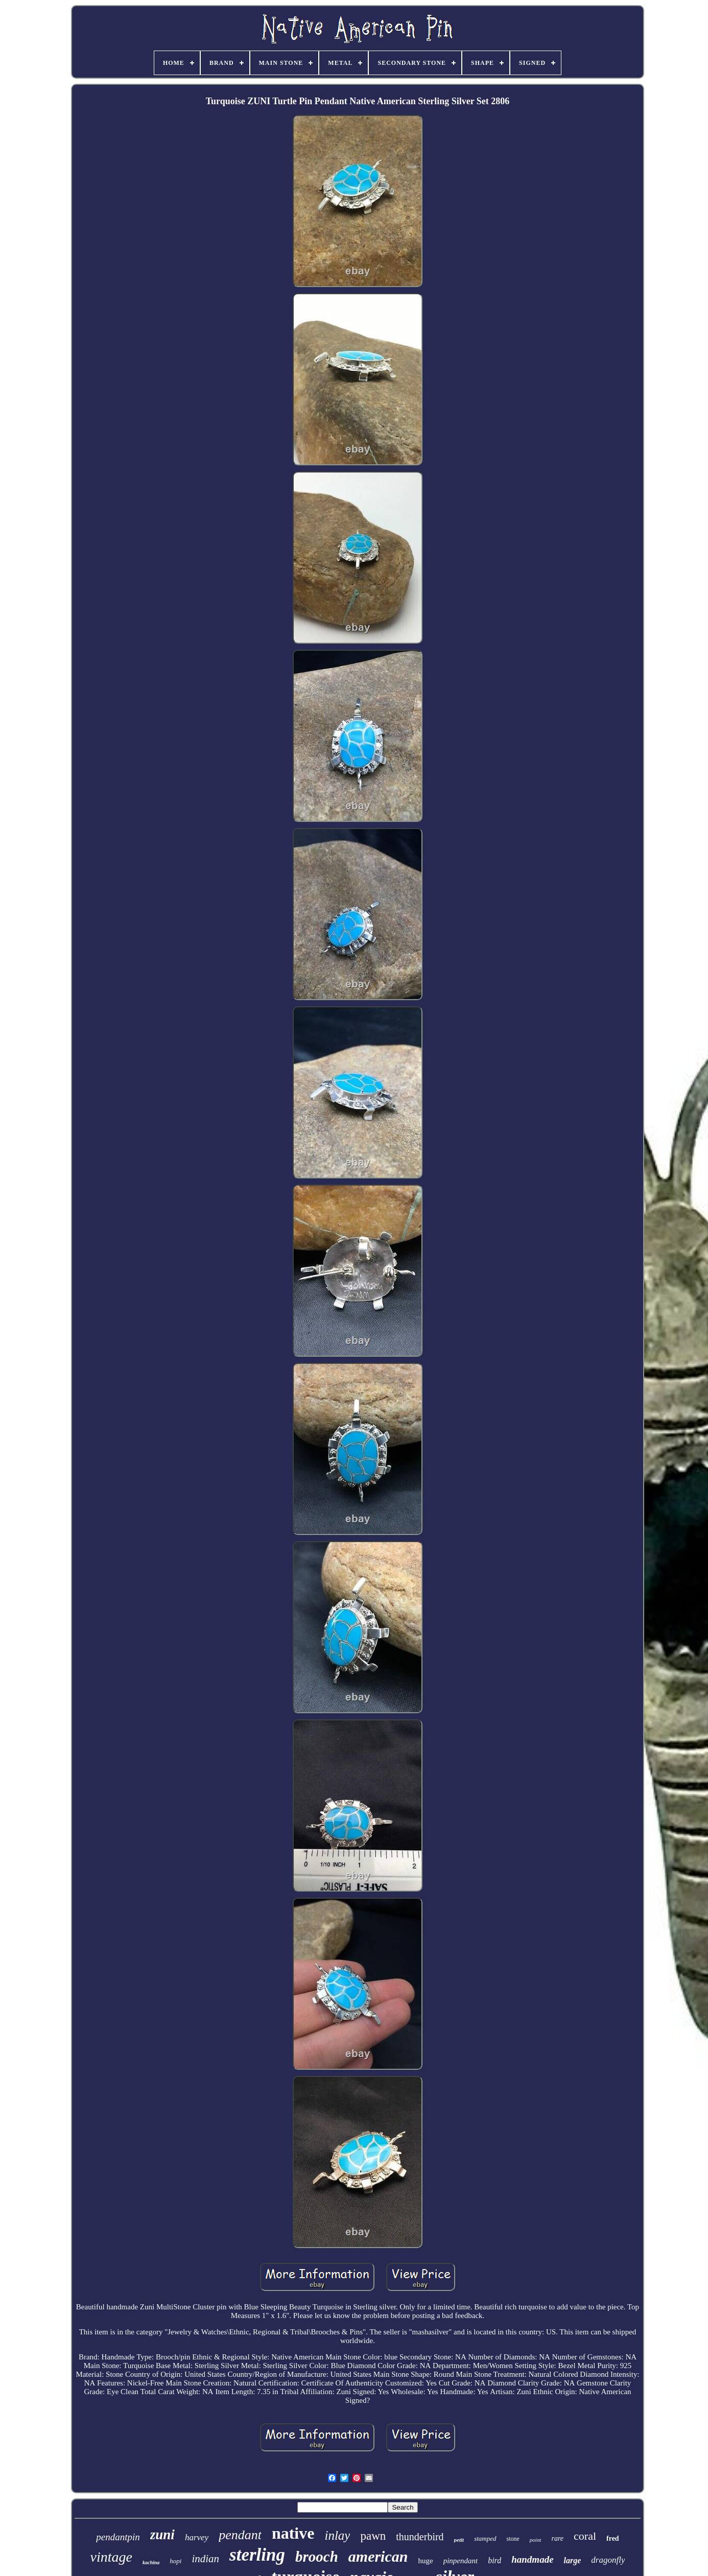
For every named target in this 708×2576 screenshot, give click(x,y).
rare (557, 2538)
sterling (257, 2555)
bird (494, 2560)
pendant (240, 2534)
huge (425, 2561)
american (378, 2556)
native (293, 2533)
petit (459, 2540)
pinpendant (460, 2561)
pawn (373, 2536)
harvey (196, 2537)
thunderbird (419, 2536)
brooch (316, 2556)
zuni (162, 2534)
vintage (111, 2557)
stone (513, 2538)
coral (585, 2536)
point (535, 2540)
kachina (151, 2562)
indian (205, 2559)
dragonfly (608, 2560)
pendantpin (118, 2537)
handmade (532, 2559)
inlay (337, 2535)
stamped (485, 2538)
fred (612, 2538)
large (572, 2560)
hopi (175, 2561)
